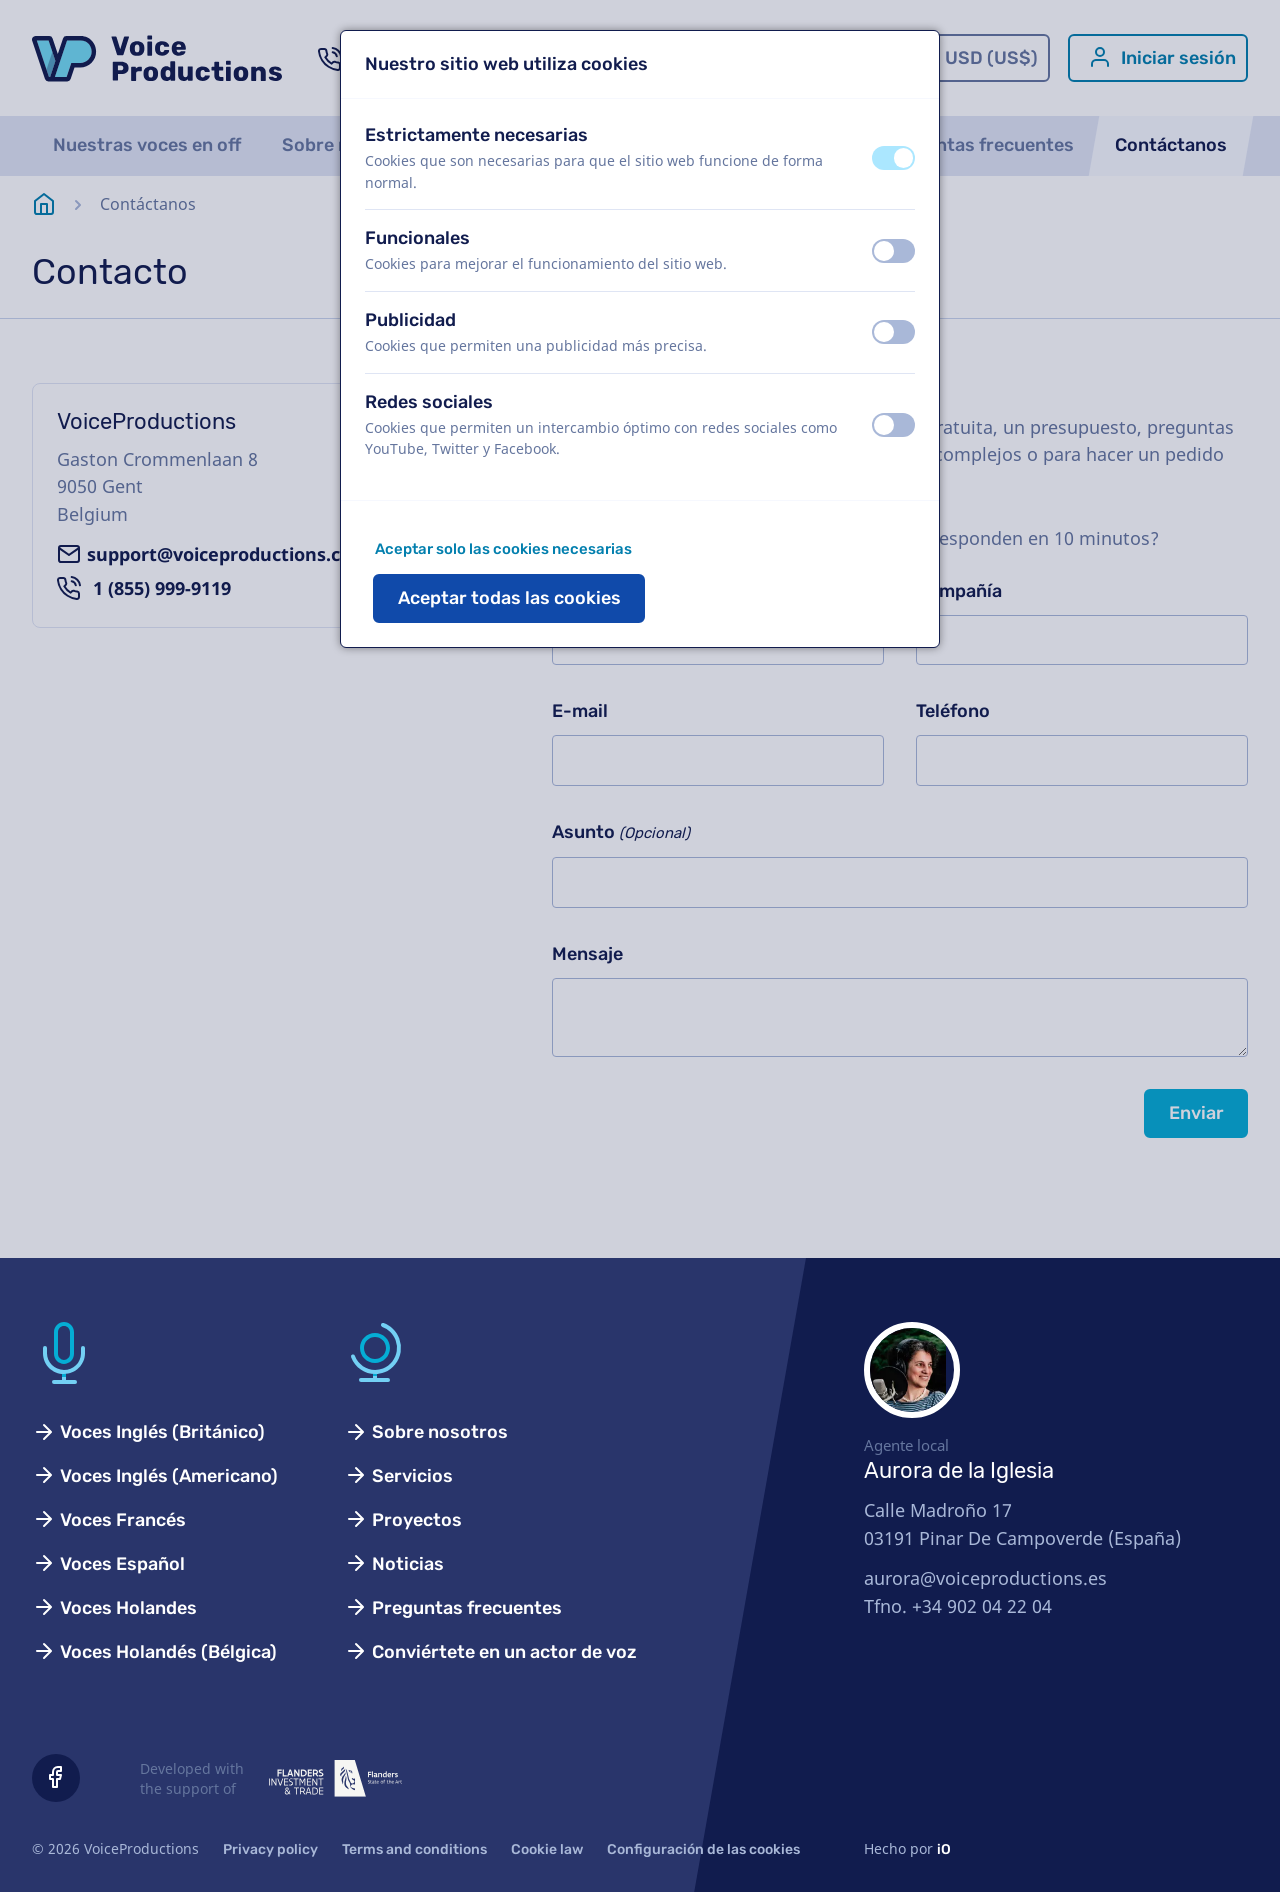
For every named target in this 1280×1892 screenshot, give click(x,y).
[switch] (893, 158)
